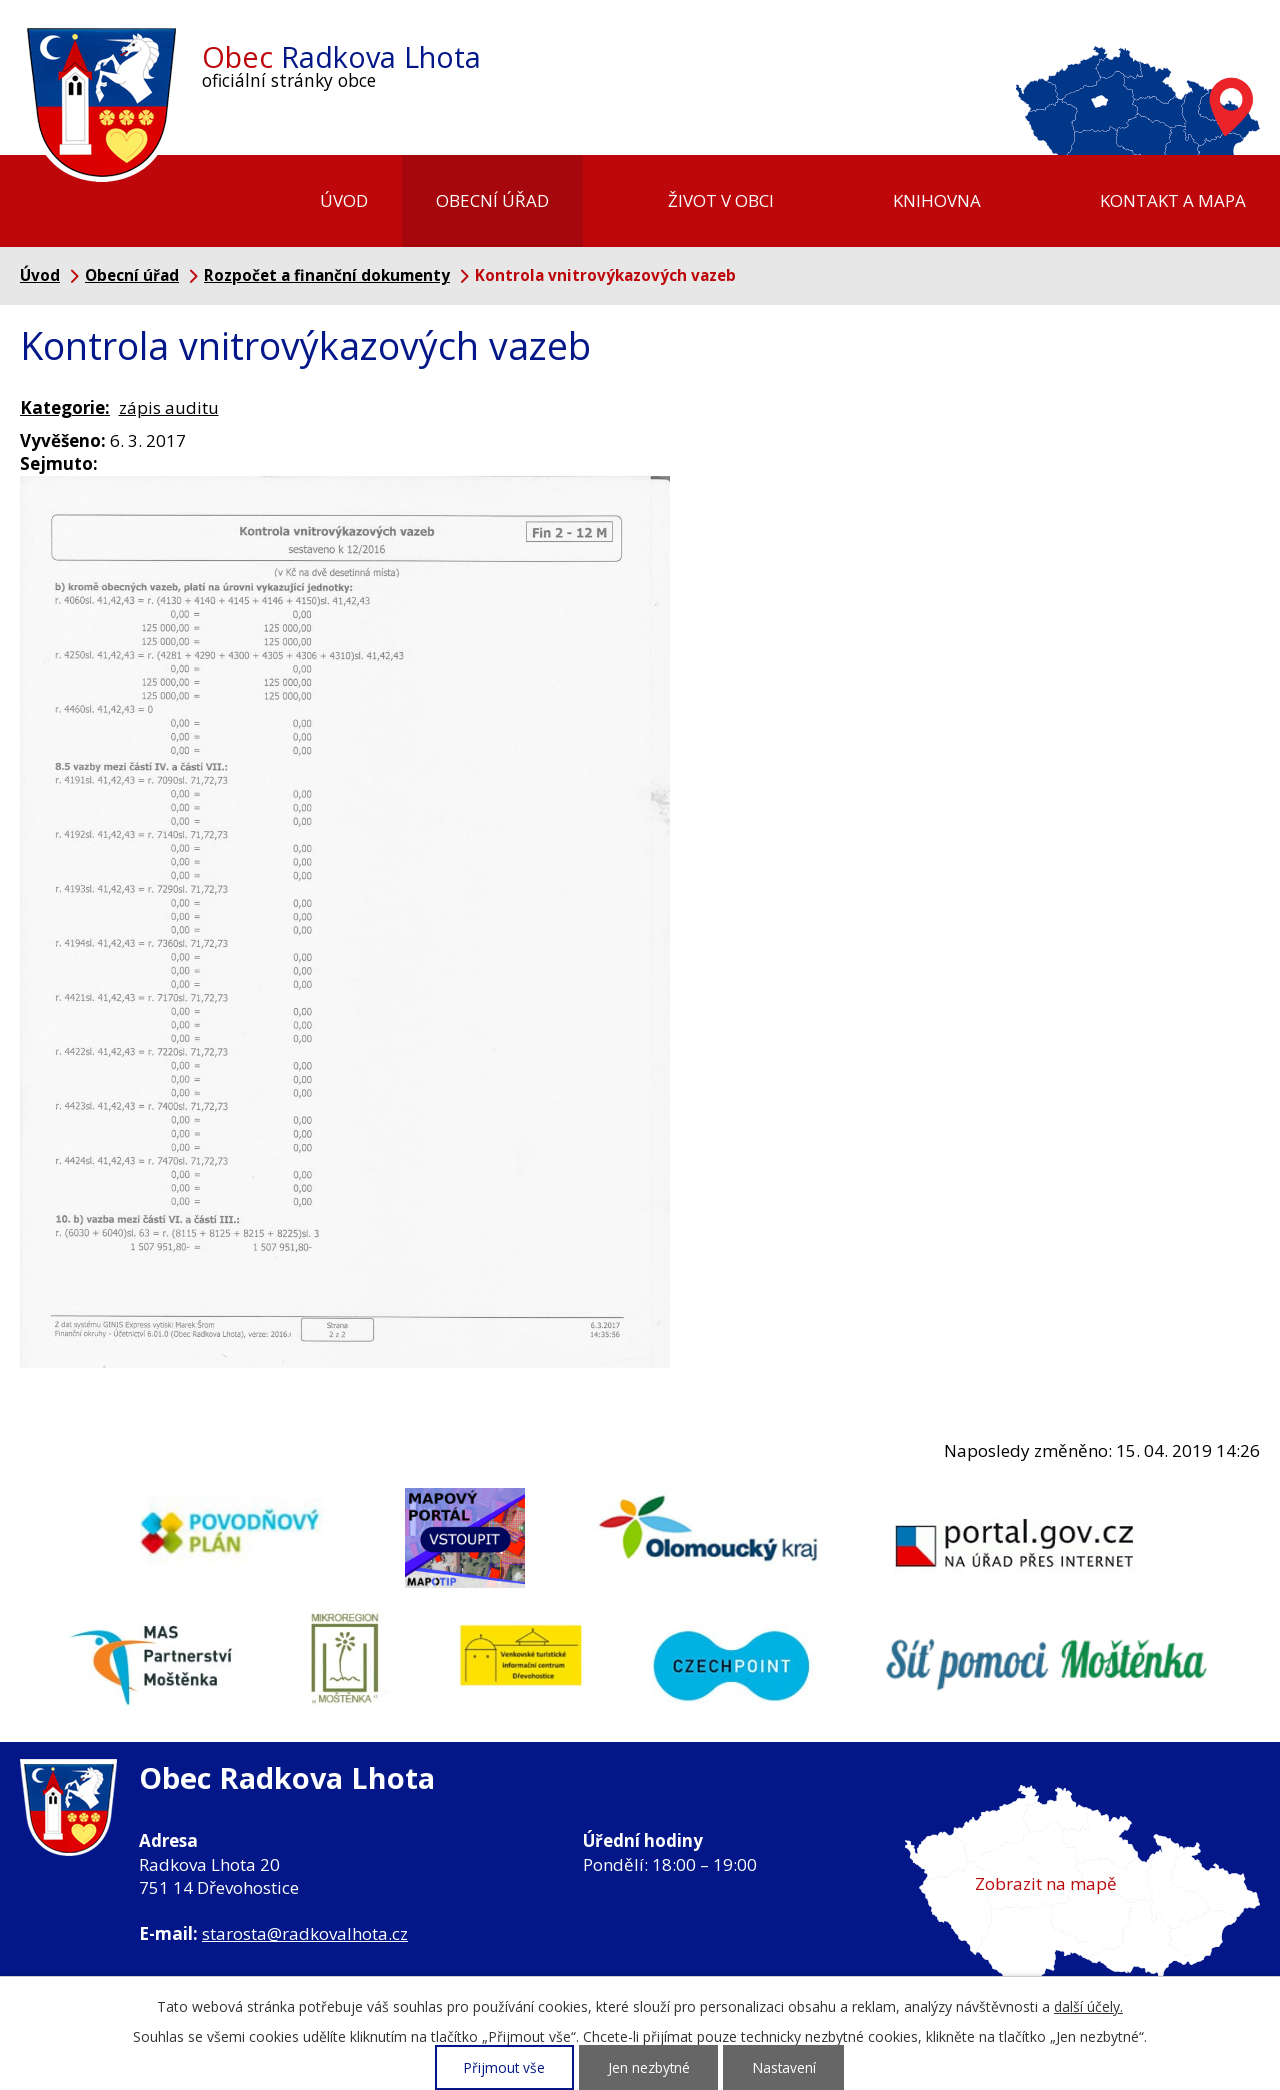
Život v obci (721, 200)
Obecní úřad (492, 200)
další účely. (1088, 2006)
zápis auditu (169, 407)
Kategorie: (65, 407)
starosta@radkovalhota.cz (305, 1933)
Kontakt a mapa (1173, 200)
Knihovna (937, 200)
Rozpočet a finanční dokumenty (327, 275)
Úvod (344, 200)
